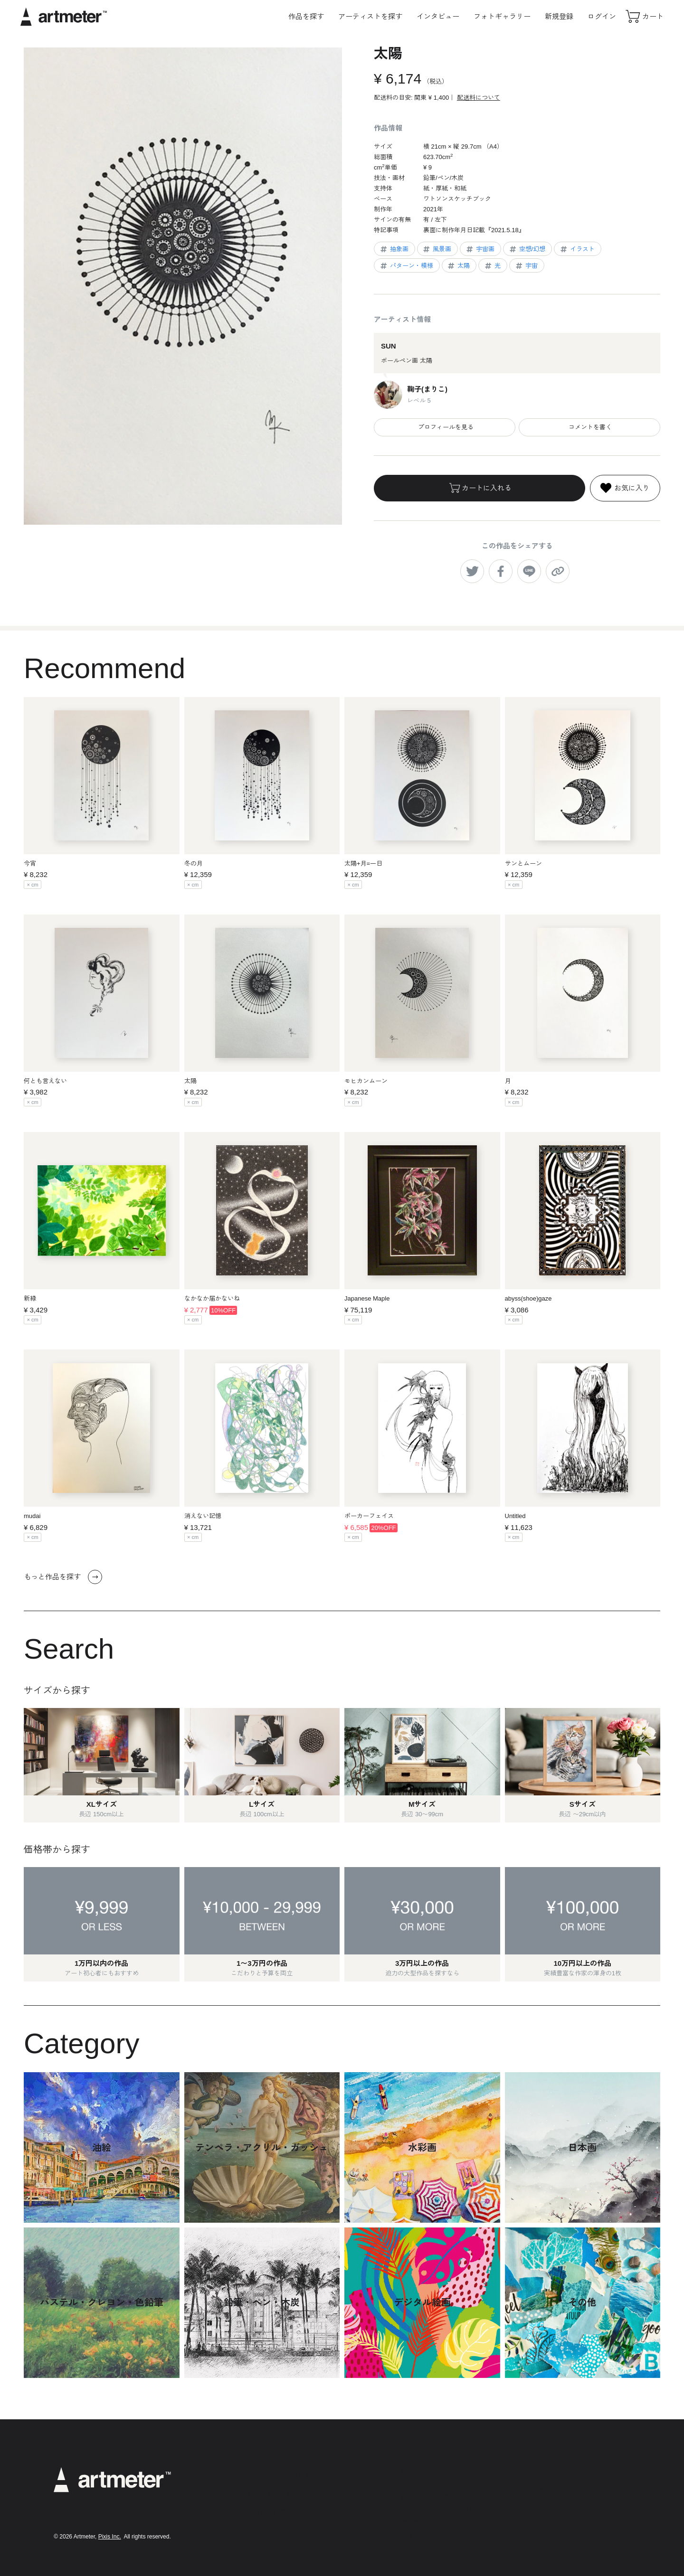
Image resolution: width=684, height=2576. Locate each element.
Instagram (551, 2473)
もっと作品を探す (63, 1577)
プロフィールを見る (445, 427)
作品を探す (306, 16)
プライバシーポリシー (432, 2484)
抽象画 (393, 249)
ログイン (602, 16)
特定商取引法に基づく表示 (438, 2497)
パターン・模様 (406, 266)
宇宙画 (479, 249)
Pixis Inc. (109, 2536)
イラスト (577, 249)
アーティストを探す (370, 16)
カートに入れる (479, 488)
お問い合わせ (419, 2535)
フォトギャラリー (502, 16)
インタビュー (438, 16)
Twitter (545, 2487)
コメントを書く (589, 427)
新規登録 (559, 16)
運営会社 (413, 2523)
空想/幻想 (526, 249)
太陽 (458, 266)
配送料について (478, 97)
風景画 (436, 249)
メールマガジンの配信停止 (438, 2510)
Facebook (550, 2502)
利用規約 (413, 2471)
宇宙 (526, 266)
